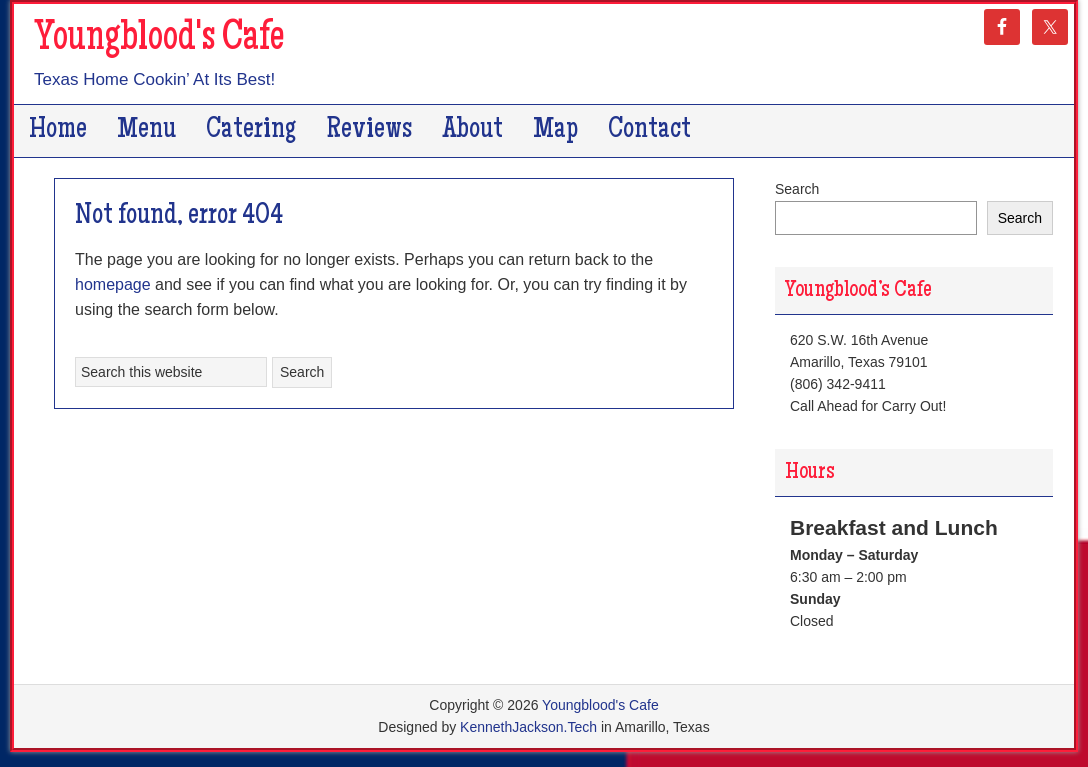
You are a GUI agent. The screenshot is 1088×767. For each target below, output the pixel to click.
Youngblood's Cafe (159, 40)
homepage (113, 284)
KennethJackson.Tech (528, 727)
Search (797, 189)
